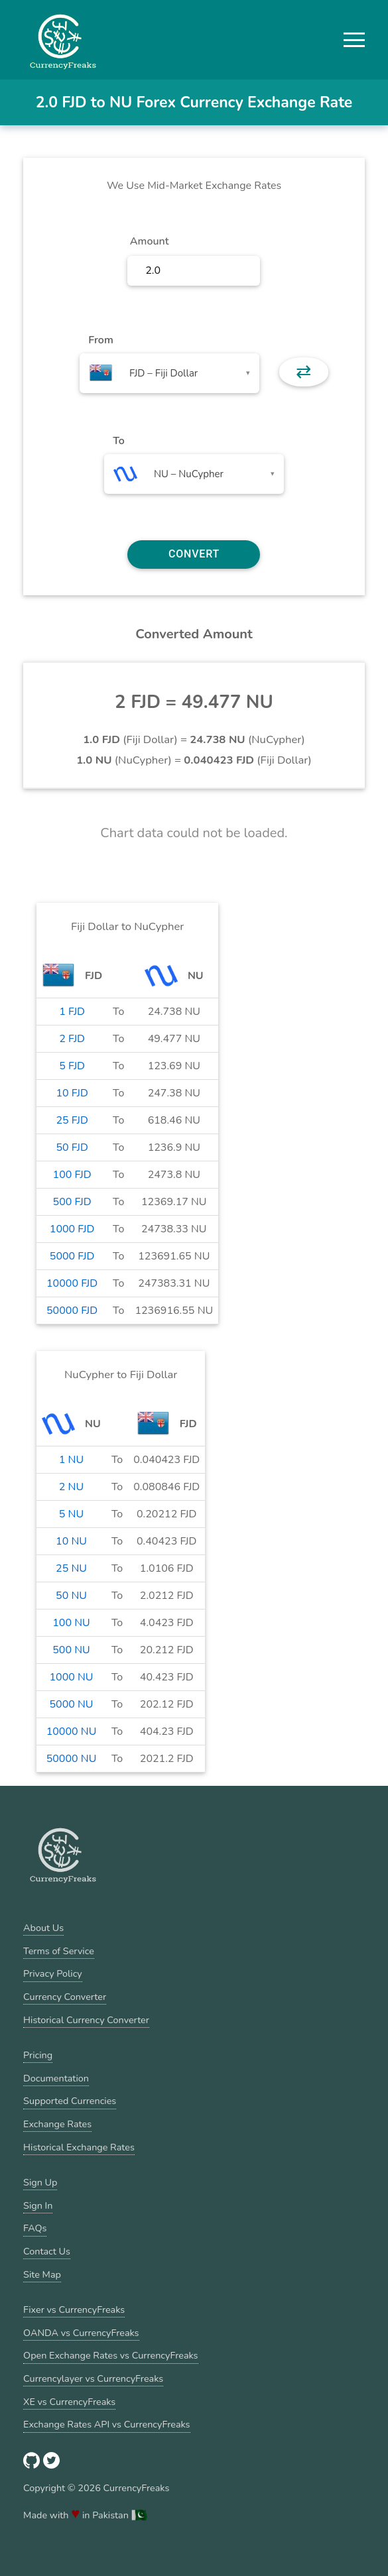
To (119, 441)
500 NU (71, 1650)
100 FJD (72, 1174)
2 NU (71, 1487)
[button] (354, 39)
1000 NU (71, 1677)
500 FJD (72, 1202)
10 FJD (72, 1093)
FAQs (34, 2228)
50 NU (71, 1595)
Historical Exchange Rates (79, 2147)
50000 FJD (71, 1310)
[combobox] (169, 373)
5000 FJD (72, 1256)
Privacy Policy (52, 1973)
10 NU (71, 1541)
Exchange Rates (57, 2124)
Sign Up (40, 2182)
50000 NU (71, 1758)
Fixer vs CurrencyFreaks (74, 2309)
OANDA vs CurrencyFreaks (81, 2332)
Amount (149, 241)
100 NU (71, 1622)
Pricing (37, 2055)
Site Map (42, 2274)
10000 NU (71, 1731)
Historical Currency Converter (86, 2019)
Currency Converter (64, 1996)
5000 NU (71, 1704)
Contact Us (46, 2251)
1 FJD (72, 1011)
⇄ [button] (303, 371)
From (100, 340)
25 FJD (72, 1120)
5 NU (71, 1514)
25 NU (71, 1568)
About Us (43, 1927)
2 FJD (72, 1038)
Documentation (56, 2078)
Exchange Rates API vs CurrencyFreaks (106, 2424)
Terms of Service (58, 1951)
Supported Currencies (69, 2100)
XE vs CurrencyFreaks (69, 2401)
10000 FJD (71, 1283)
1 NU (71, 1459)
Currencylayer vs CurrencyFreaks (93, 2378)
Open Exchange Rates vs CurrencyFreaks (110, 2355)
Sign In (37, 2205)
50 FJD (72, 1147)
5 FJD (72, 1066)
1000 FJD (72, 1229)
